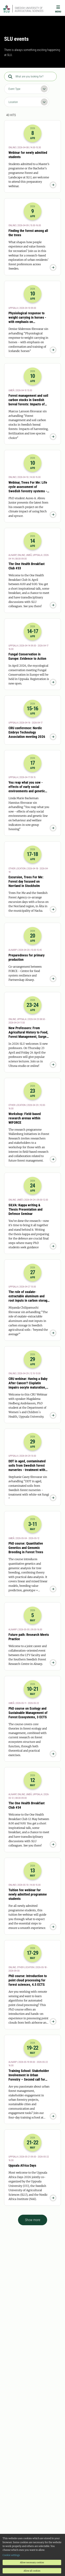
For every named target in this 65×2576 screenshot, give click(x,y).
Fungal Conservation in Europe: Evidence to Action (27, 656)
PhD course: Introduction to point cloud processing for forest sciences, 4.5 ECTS (27, 1980)
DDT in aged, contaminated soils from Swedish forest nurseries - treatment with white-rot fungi (27, 1467)
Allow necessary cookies (32, 2562)
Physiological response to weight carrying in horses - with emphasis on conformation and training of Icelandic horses (28, 321)
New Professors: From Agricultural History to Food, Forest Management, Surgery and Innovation (28, 1034)
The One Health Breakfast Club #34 (26, 1805)
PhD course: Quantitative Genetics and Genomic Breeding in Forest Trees (25, 1547)
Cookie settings (11, 2555)
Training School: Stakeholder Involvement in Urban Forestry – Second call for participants (28, 2077)
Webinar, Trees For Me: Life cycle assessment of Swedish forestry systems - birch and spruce (27, 488)
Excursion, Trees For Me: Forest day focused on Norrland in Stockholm (25, 881)
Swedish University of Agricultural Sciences (29, 9)
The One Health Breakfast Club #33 (26, 566)
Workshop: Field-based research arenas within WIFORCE (24, 1118)
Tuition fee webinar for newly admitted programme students (27, 1894)
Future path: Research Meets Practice (28, 1637)
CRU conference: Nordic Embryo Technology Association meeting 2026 (26, 732)
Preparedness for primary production (26, 957)
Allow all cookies (32, 2570)
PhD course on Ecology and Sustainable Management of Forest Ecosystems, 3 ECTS (27, 1712)
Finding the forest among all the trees (28, 233)
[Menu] (58, 10)
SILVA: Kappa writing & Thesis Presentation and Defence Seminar (25, 1209)
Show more (32, 2220)
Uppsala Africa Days (22, 2165)
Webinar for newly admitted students (27, 155)
